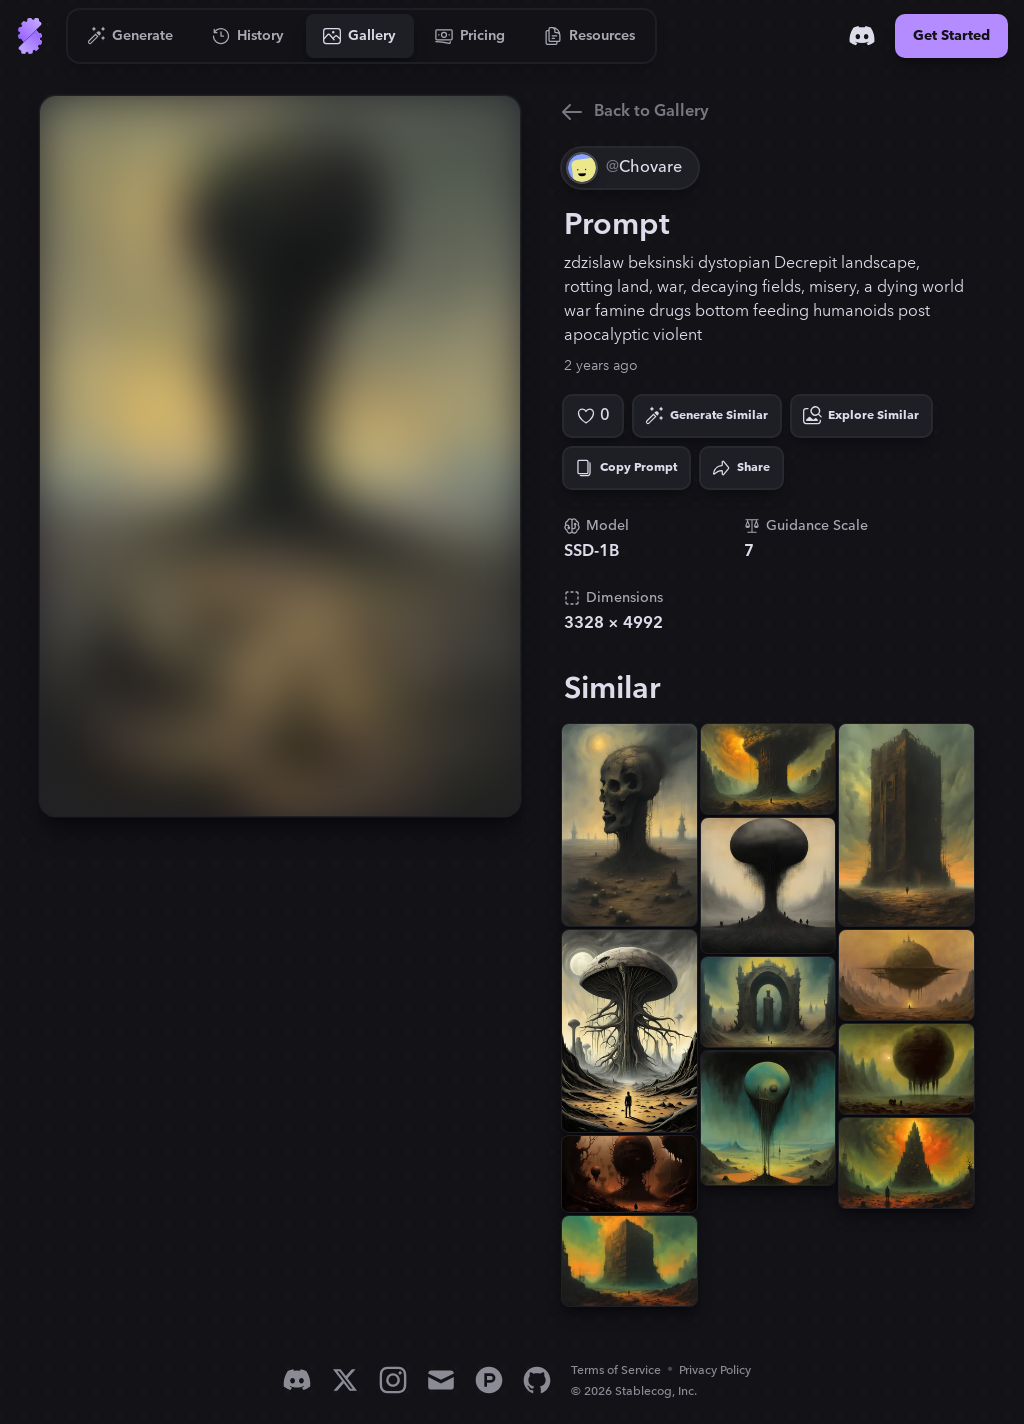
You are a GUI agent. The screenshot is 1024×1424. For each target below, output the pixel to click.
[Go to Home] (30, 36)
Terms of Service (616, 1370)
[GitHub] (537, 1380)
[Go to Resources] (590, 36)
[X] (345, 1380)
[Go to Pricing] (470, 36)
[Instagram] (393, 1380)
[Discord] (862, 36)
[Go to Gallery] (360, 36)
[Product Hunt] (489, 1380)
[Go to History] (248, 36)
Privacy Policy (715, 1370)
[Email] (441, 1380)
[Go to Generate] (130, 36)
